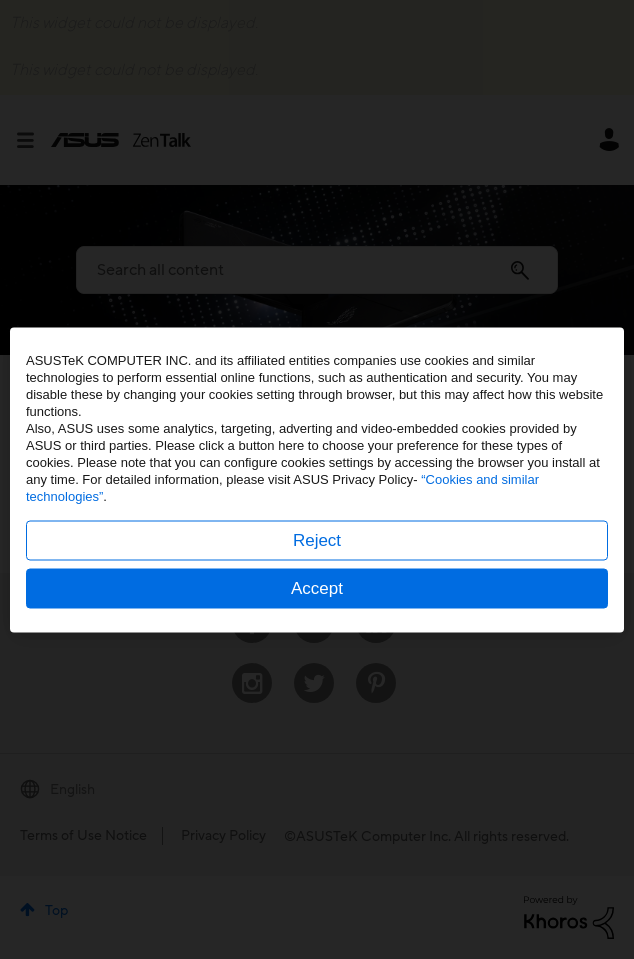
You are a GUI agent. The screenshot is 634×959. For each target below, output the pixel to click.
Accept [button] (317, 587)
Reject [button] (317, 539)
